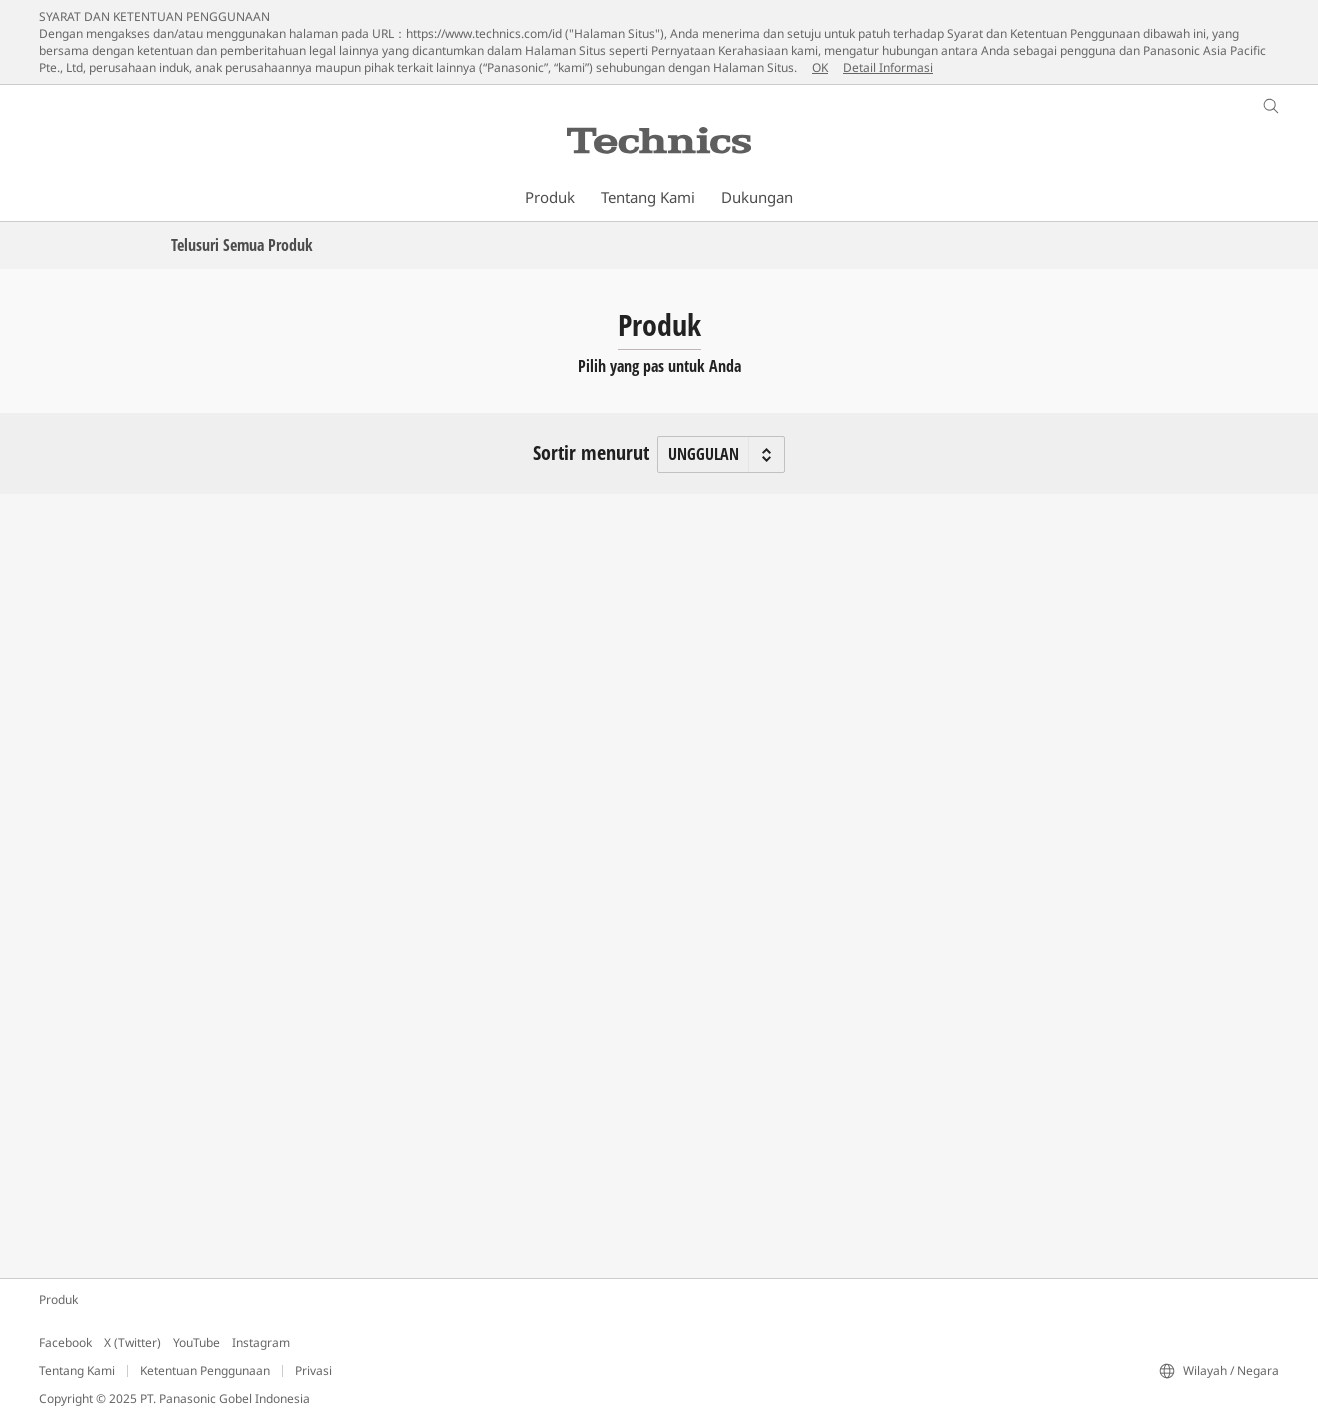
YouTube (196, 1342)
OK (820, 67)
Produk (58, 1299)
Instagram (261, 1342)
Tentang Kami (77, 1370)
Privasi (313, 1370)
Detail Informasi (888, 67)
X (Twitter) (132, 1342)
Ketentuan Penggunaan (205, 1370)
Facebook (65, 1342)
